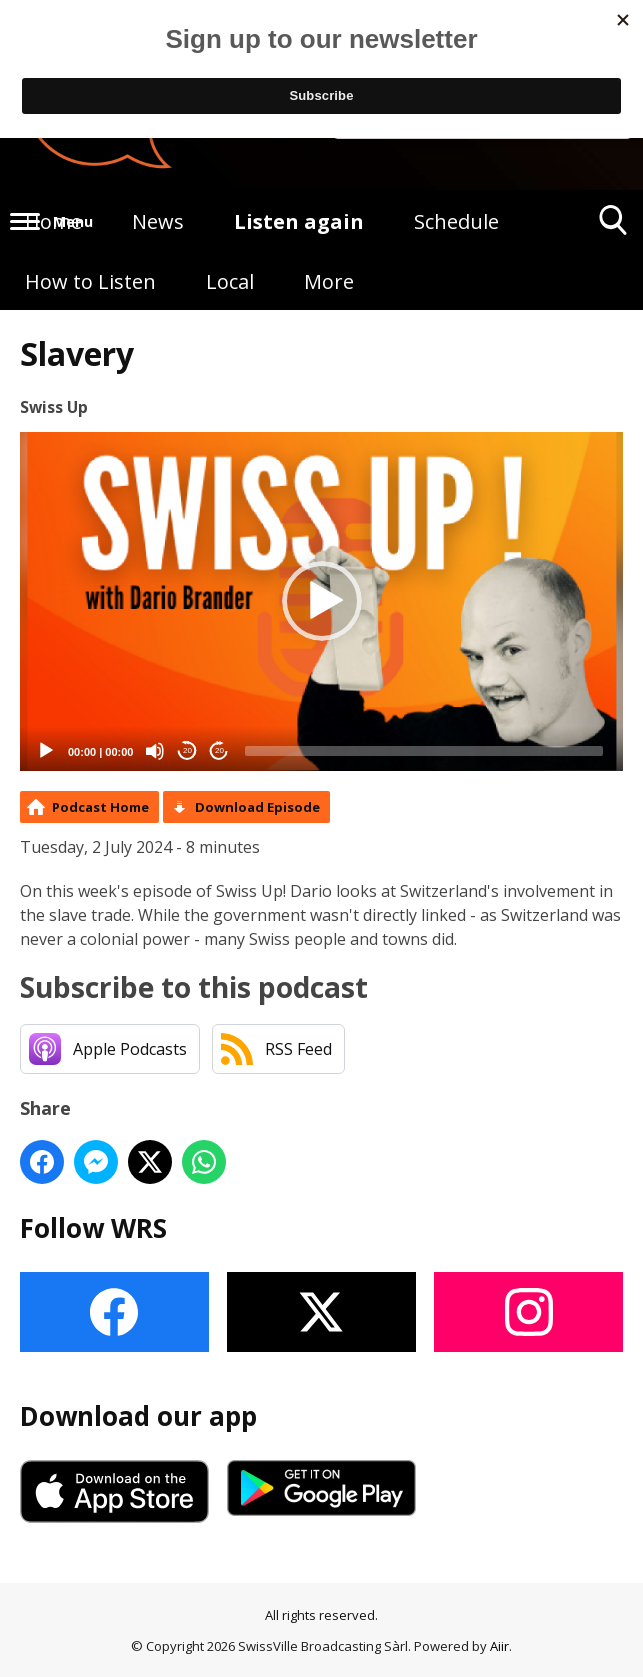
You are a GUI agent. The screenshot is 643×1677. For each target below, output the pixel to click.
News (158, 221)
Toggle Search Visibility (613, 227)
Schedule (456, 221)
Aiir (499, 1646)
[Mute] (155, 751)
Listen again (299, 221)
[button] (322, 601)
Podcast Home (100, 807)
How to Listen (90, 281)
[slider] (424, 751)
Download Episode (257, 807)
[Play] (46, 751)
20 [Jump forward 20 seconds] (219, 750)
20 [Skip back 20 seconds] (187, 750)
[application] (321, 601)
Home (53, 221)
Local (230, 281)
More (329, 281)
